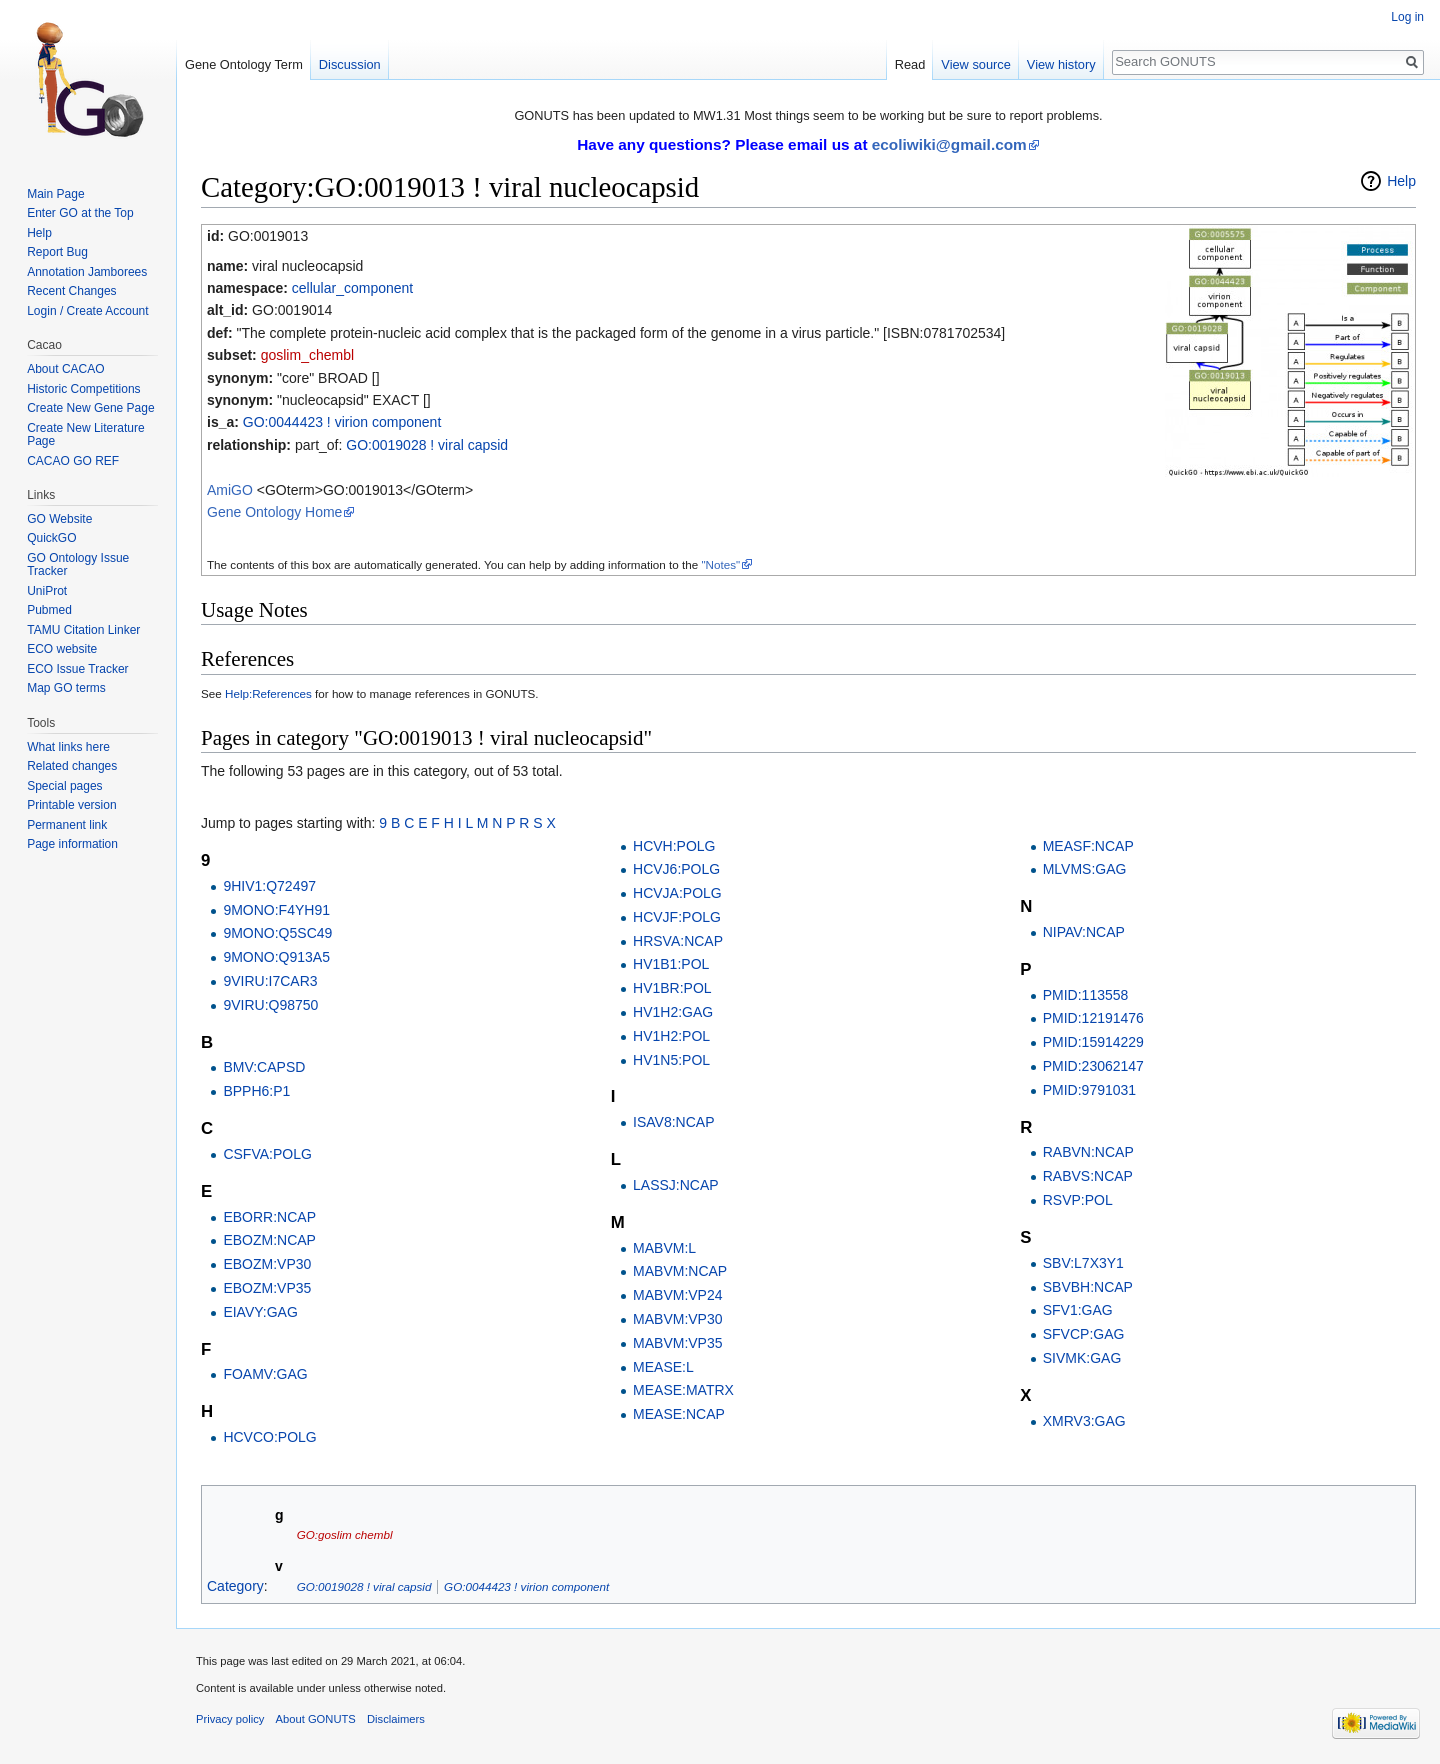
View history (1061, 64)
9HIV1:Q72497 (269, 886)
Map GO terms (66, 688)
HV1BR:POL (672, 988)
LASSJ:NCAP (676, 1185)
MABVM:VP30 (677, 1319)
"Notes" (720, 564)
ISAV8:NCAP (673, 1122)
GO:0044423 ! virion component (342, 422)
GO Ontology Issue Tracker (78, 565)
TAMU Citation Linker (83, 630)
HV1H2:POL (671, 1036)
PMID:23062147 (1093, 1066)
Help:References (268, 693)
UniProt (47, 591)
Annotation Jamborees (87, 272)
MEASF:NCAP (1088, 846)
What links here (68, 747)
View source (975, 64)
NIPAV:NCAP (1084, 932)
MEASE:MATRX (683, 1390)
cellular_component (352, 288)
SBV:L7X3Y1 (1083, 1263)
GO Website (59, 519)
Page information (72, 844)
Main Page (55, 194)
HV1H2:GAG (673, 1012)
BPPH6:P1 (256, 1091)
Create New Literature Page (85, 435)
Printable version (71, 805)
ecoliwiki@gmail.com (949, 144)
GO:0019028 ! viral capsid (427, 445)
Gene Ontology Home (274, 512)
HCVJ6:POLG (676, 869)
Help (1401, 181)
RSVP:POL (1078, 1200)
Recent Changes (71, 291)
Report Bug (57, 252)
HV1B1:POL (671, 964)
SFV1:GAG (1078, 1310)
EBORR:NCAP (269, 1217)
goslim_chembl (307, 355)
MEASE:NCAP (679, 1414)
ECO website (62, 649)
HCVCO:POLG (269, 1437)
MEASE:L (663, 1367)
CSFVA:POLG (267, 1154)
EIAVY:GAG (260, 1312)
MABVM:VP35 (677, 1343)
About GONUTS (316, 1719)
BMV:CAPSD (264, 1067)
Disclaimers (396, 1719)
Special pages (64, 786)
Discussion (350, 64)
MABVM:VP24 (677, 1295)
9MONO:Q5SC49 (277, 933)
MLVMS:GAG (1085, 869)
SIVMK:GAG (1082, 1358)
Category (235, 1586)
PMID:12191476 (1093, 1018)
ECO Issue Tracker (77, 669)
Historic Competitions (83, 389)
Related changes (72, 766)
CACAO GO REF (73, 461)
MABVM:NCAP (680, 1271)
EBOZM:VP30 (267, 1264)
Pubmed (49, 610)
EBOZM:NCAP (269, 1240)
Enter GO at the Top (80, 213)
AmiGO (230, 490)
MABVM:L (664, 1248)
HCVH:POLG (674, 846)
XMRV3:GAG (1084, 1421)
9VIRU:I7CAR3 (270, 981)
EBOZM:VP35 (267, 1288)
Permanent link (67, 825)
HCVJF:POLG (677, 917)
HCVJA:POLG (677, 893)
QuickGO (51, 538)
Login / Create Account (87, 311)
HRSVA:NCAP (678, 941)
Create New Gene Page (90, 408)
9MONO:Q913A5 (276, 957)
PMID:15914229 (1093, 1042)
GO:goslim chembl (345, 1534)
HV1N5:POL (671, 1060)
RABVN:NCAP (1088, 1152)
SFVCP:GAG (1084, 1334)
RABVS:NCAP (1088, 1176)
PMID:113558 (1086, 995)
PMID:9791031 (1089, 1090)
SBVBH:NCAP (1088, 1287)
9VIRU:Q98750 (270, 1005)
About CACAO (65, 369)
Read (910, 64)
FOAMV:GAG (265, 1374)
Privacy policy (230, 1719)
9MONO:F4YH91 (276, 910)
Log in (1407, 17)
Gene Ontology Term (244, 64)
